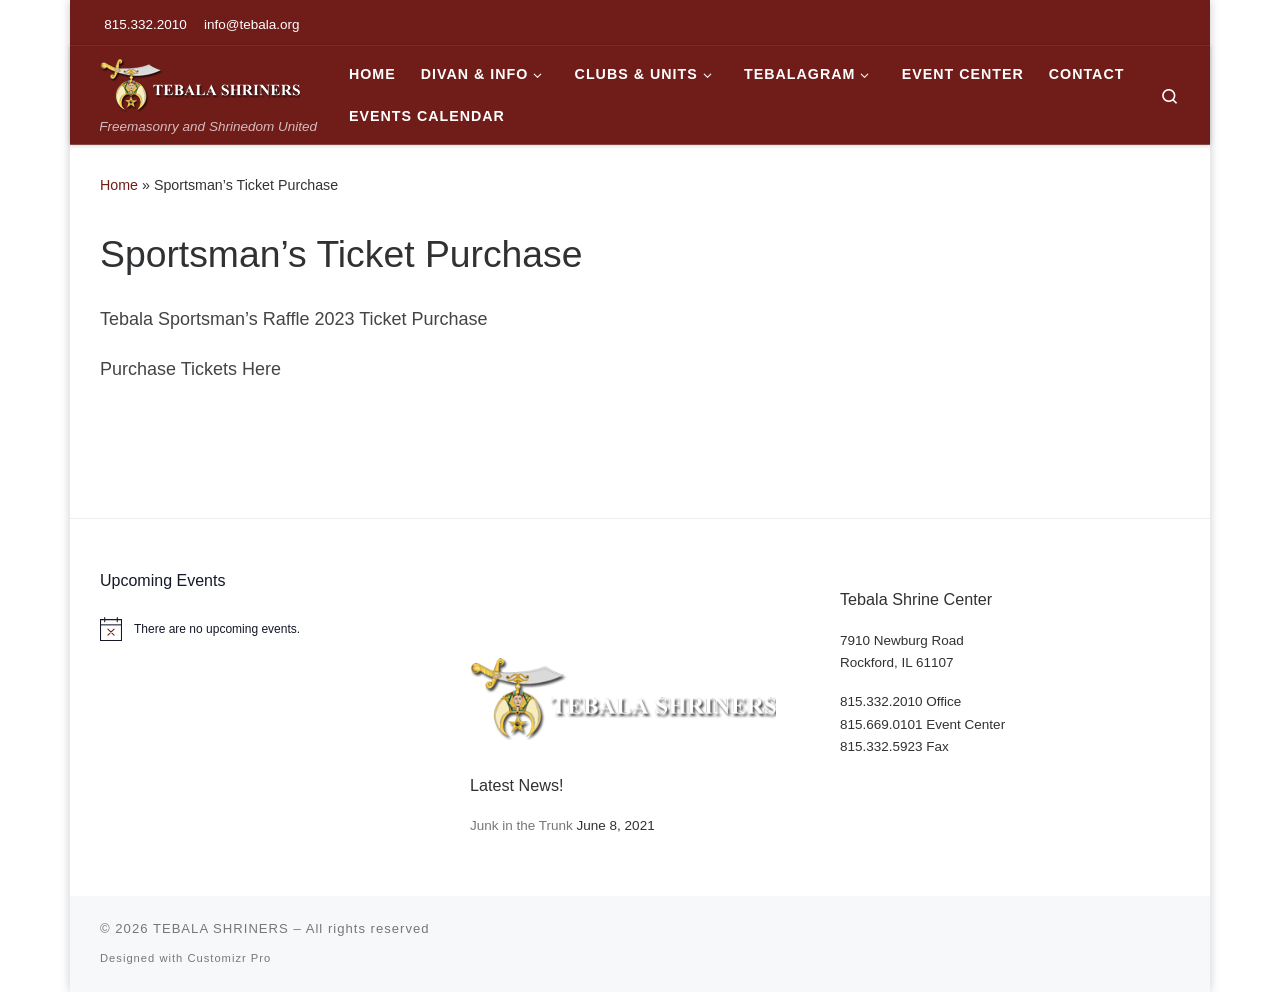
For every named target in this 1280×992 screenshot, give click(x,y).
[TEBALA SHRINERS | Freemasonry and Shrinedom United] (200, 82)
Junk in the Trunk (521, 825)
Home (119, 185)
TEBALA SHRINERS (221, 928)
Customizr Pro (229, 958)
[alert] (270, 629)
